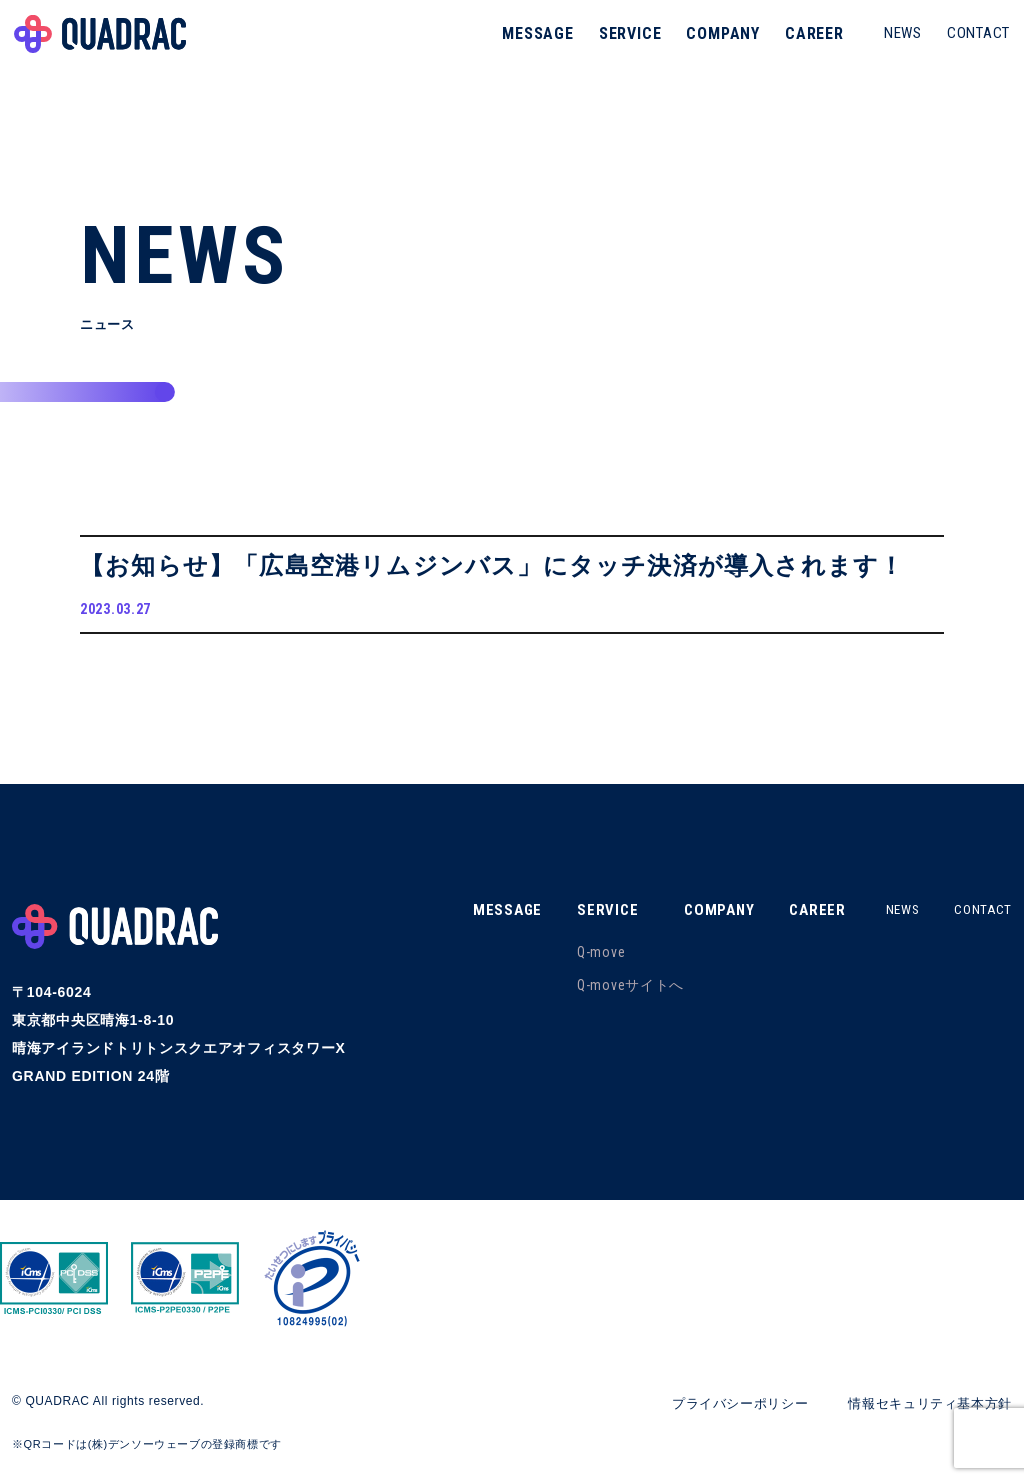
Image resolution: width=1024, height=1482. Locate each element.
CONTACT (972, 44)
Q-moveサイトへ (614, 992)
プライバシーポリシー (722, 1410)
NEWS (897, 44)
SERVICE (624, 44)
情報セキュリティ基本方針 (924, 1410)
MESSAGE (532, 44)
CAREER (808, 44)
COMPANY (717, 44)
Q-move (585, 959)
